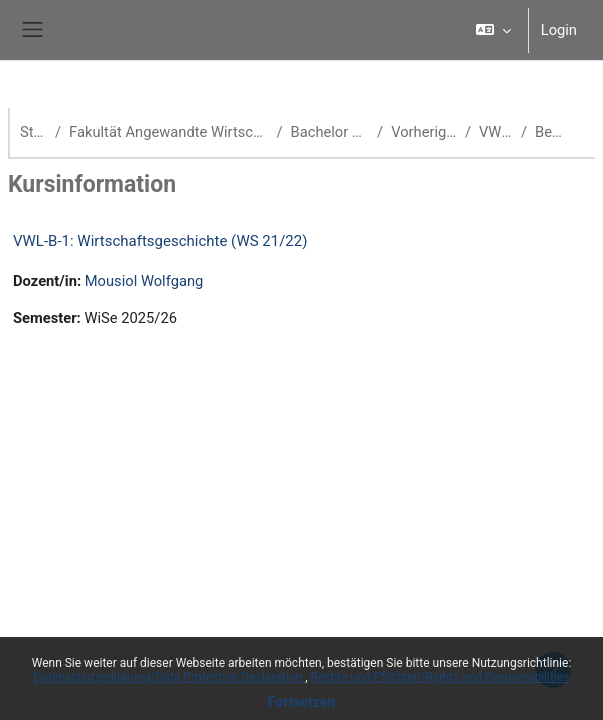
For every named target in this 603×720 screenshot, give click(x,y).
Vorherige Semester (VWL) (424, 132)
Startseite (33, 132)
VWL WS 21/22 (496, 132)
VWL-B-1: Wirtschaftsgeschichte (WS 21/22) (160, 241)
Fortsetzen (302, 702)
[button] (492, 30)
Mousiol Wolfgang (144, 281)
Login (559, 30)
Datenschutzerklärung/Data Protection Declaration (169, 677)
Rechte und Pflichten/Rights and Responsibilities (440, 677)
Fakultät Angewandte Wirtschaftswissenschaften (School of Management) (168, 132)
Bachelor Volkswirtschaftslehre (330, 132)
